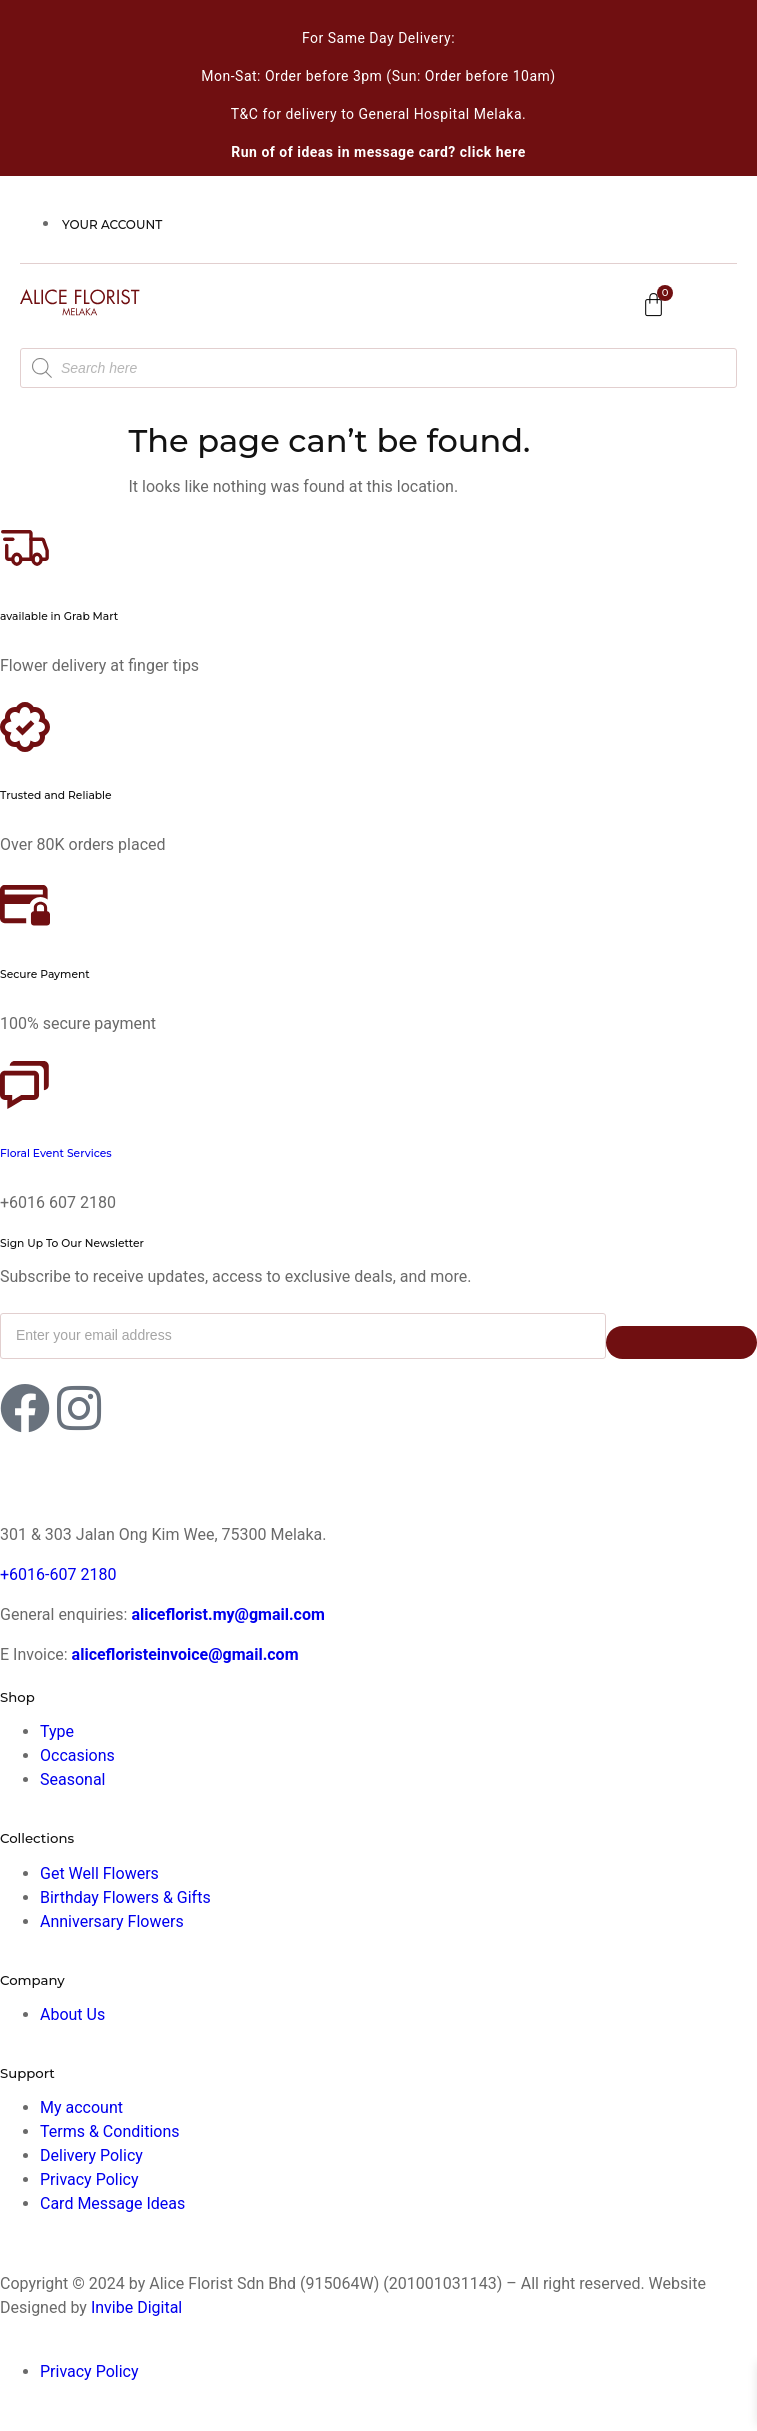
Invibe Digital (136, 2307)
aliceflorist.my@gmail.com (225, 1614)
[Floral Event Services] (25, 1085)
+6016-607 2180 (58, 1574)
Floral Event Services (56, 1153)
